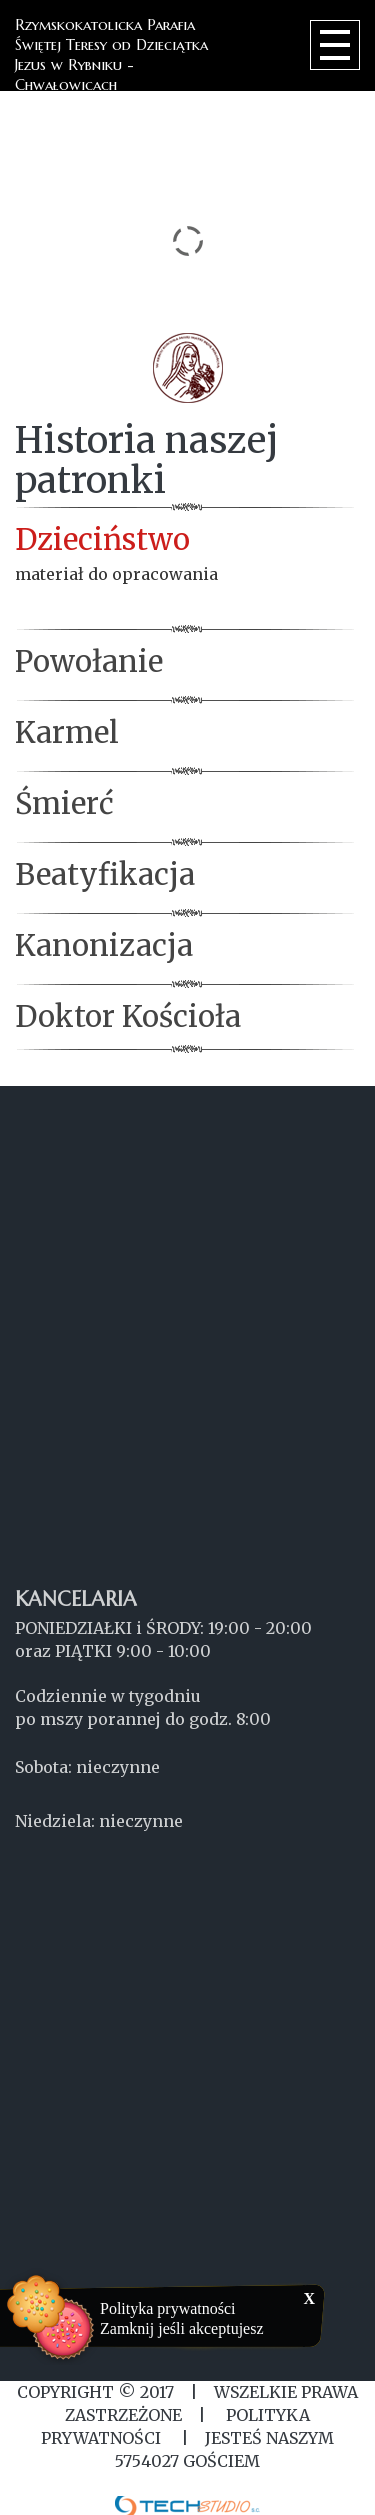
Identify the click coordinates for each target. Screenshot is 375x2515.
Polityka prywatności (168, 2308)
